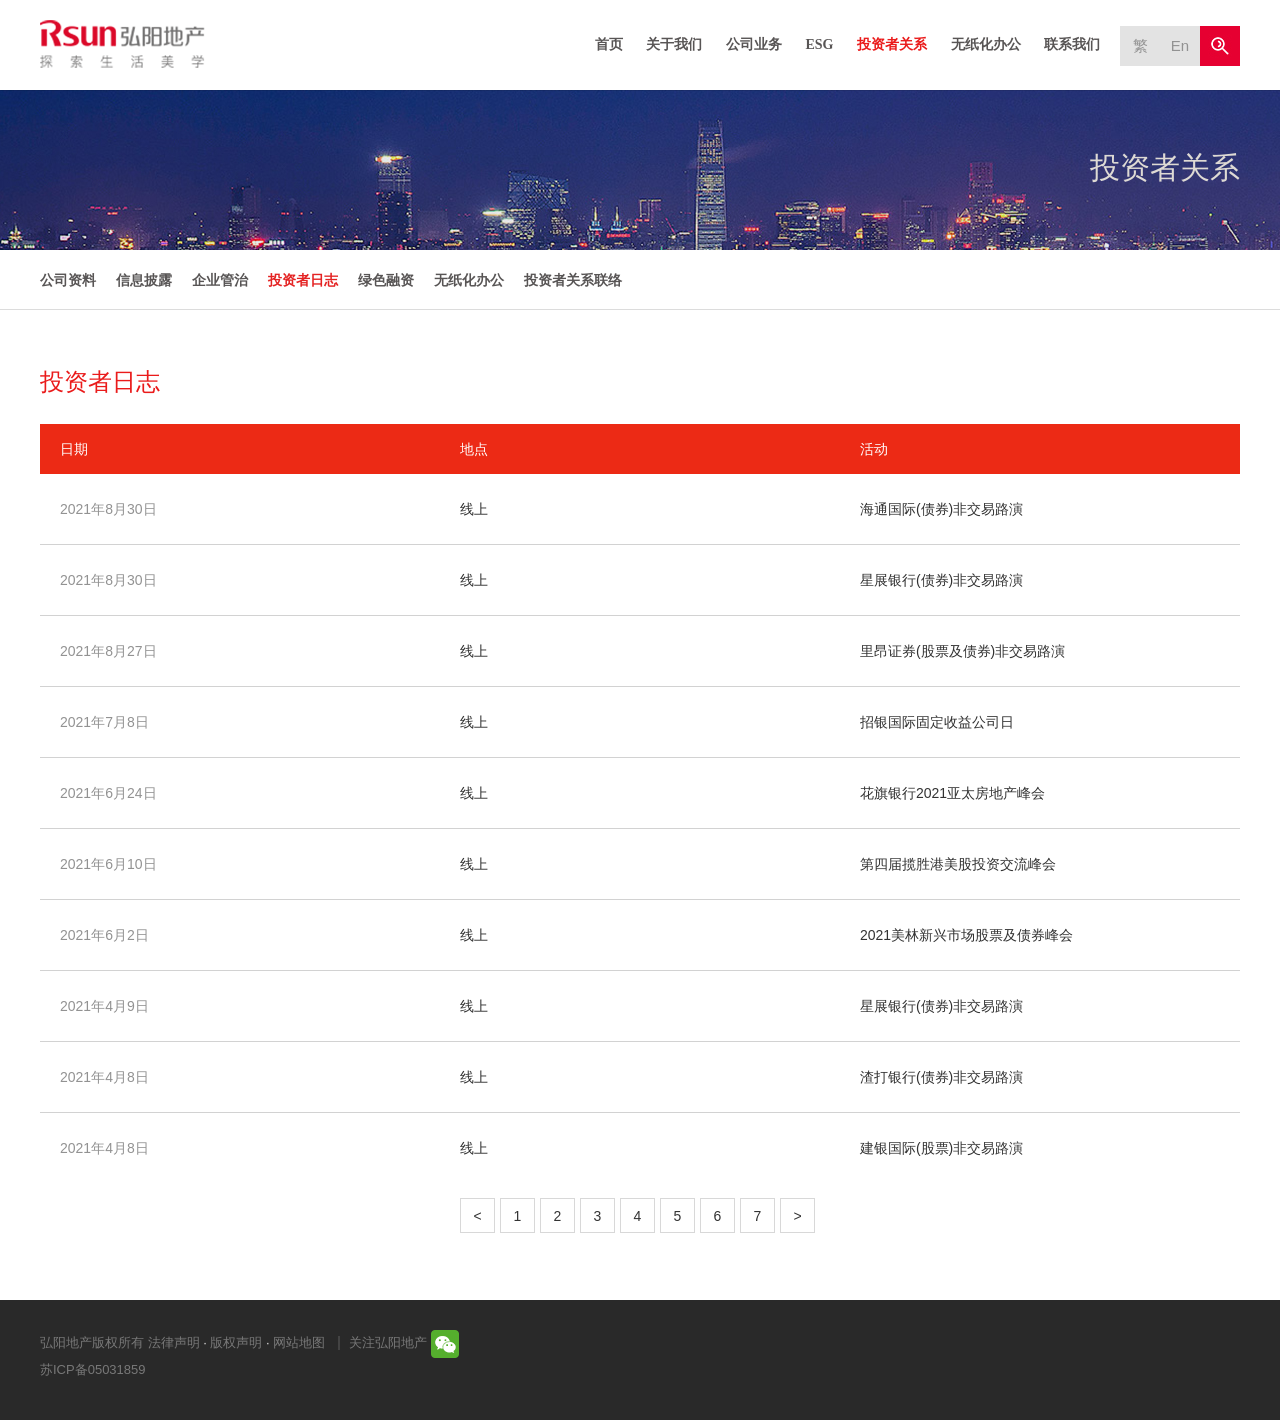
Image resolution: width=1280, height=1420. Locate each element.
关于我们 (674, 44)
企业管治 (220, 280)
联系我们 (1072, 44)
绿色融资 (386, 280)
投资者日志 (303, 280)
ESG (819, 44)
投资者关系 (892, 44)
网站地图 (299, 1342)
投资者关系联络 (573, 280)
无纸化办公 (986, 44)
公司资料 (68, 280)
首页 (609, 44)
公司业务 (754, 44)
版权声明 (236, 1342)
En (1180, 45)
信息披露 (144, 280)
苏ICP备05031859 (93, 1369)
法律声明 (174, 1342)
